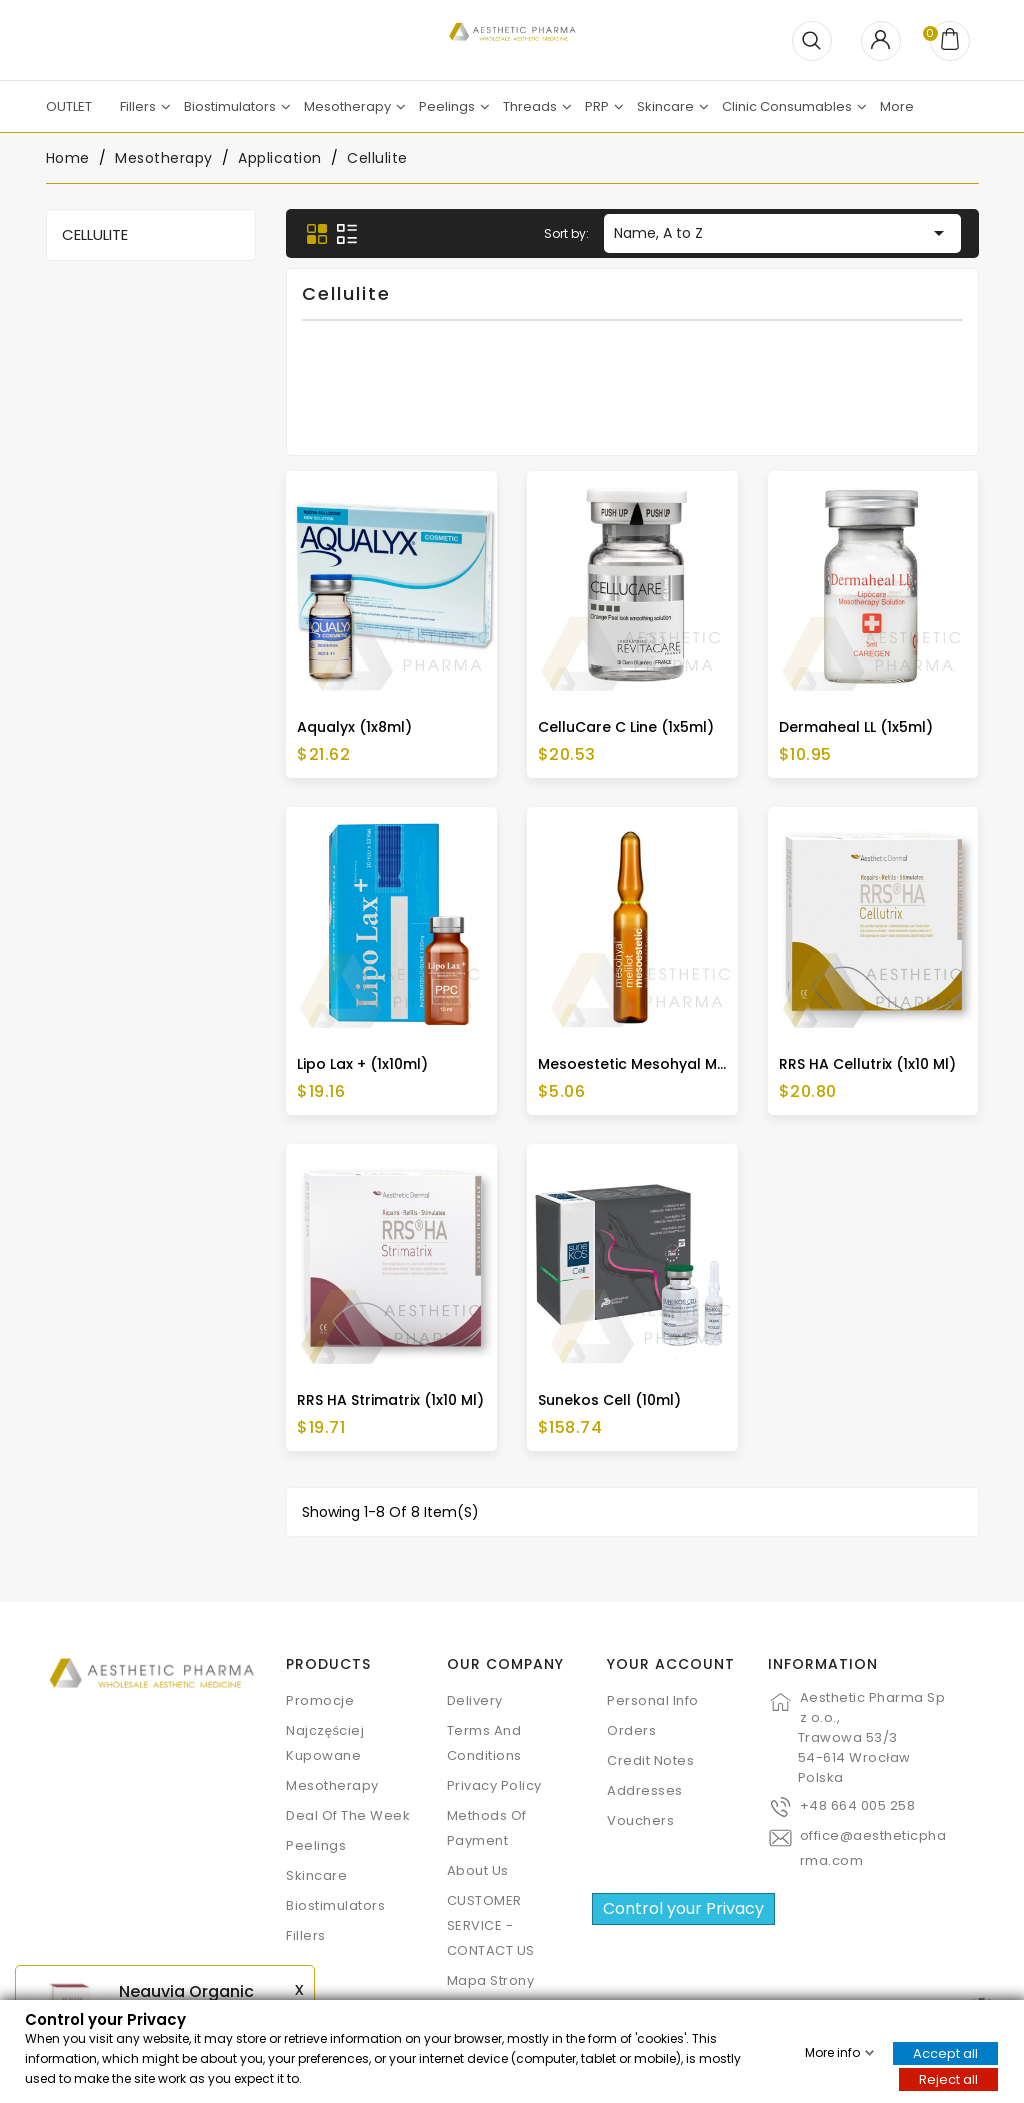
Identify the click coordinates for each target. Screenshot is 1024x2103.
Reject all (948, 2078)
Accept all (945, 2052)
